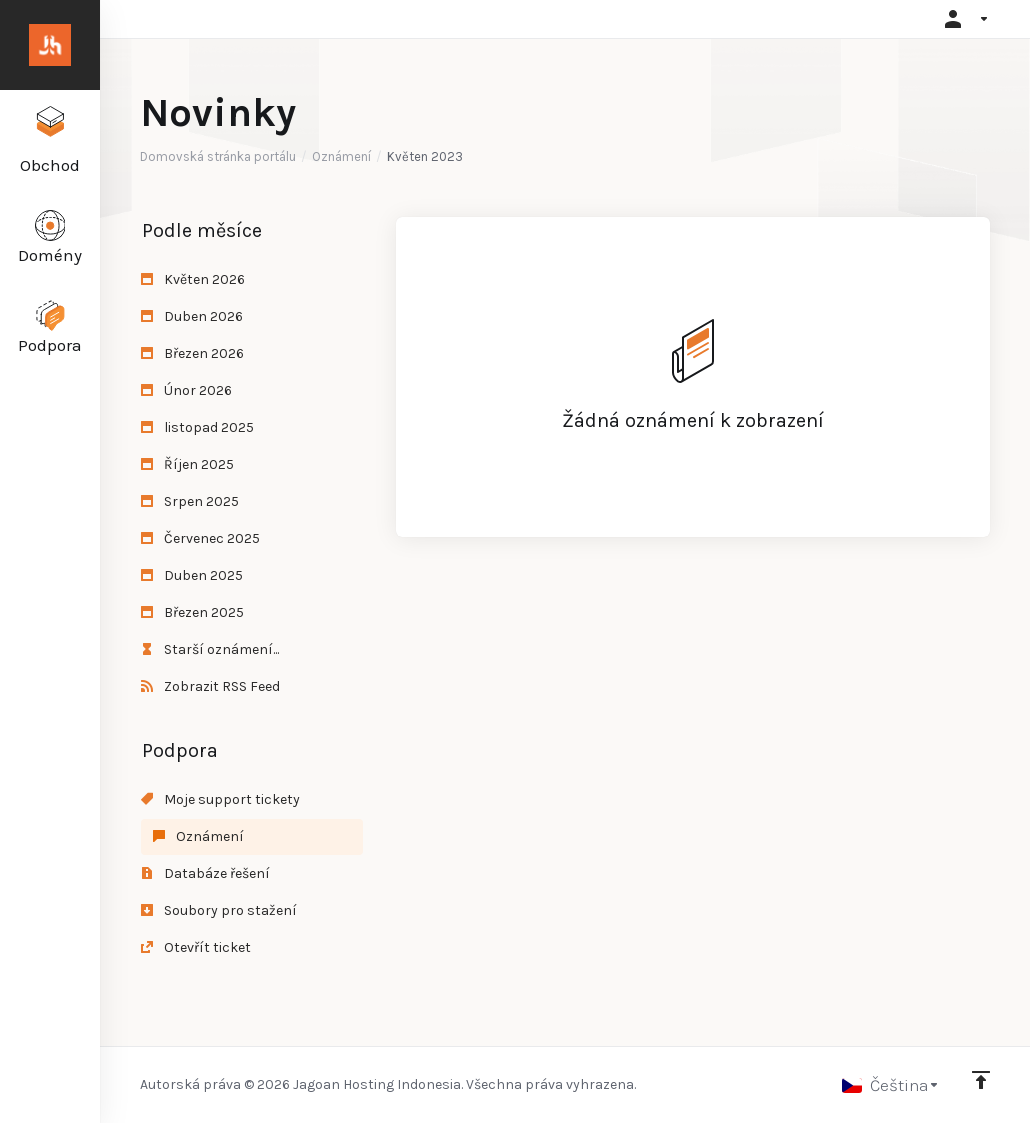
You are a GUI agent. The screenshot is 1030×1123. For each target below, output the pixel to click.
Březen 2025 (192, 612)
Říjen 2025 (187, 464)
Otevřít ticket (196, 947)
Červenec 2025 (200, 538)
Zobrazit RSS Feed (210, 686)
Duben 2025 (192, 575)
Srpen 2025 (190, 501)
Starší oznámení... (210, 649)
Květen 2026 (193, 279)
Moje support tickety (220, 799)
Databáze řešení (205, 873)
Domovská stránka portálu (218, 156)
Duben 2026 (192, 316)
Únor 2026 (186, 390)
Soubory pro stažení (219, 910)
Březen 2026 (192, 353)
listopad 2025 (197, 427)
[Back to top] (981, 1080)
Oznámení (341, 156)
